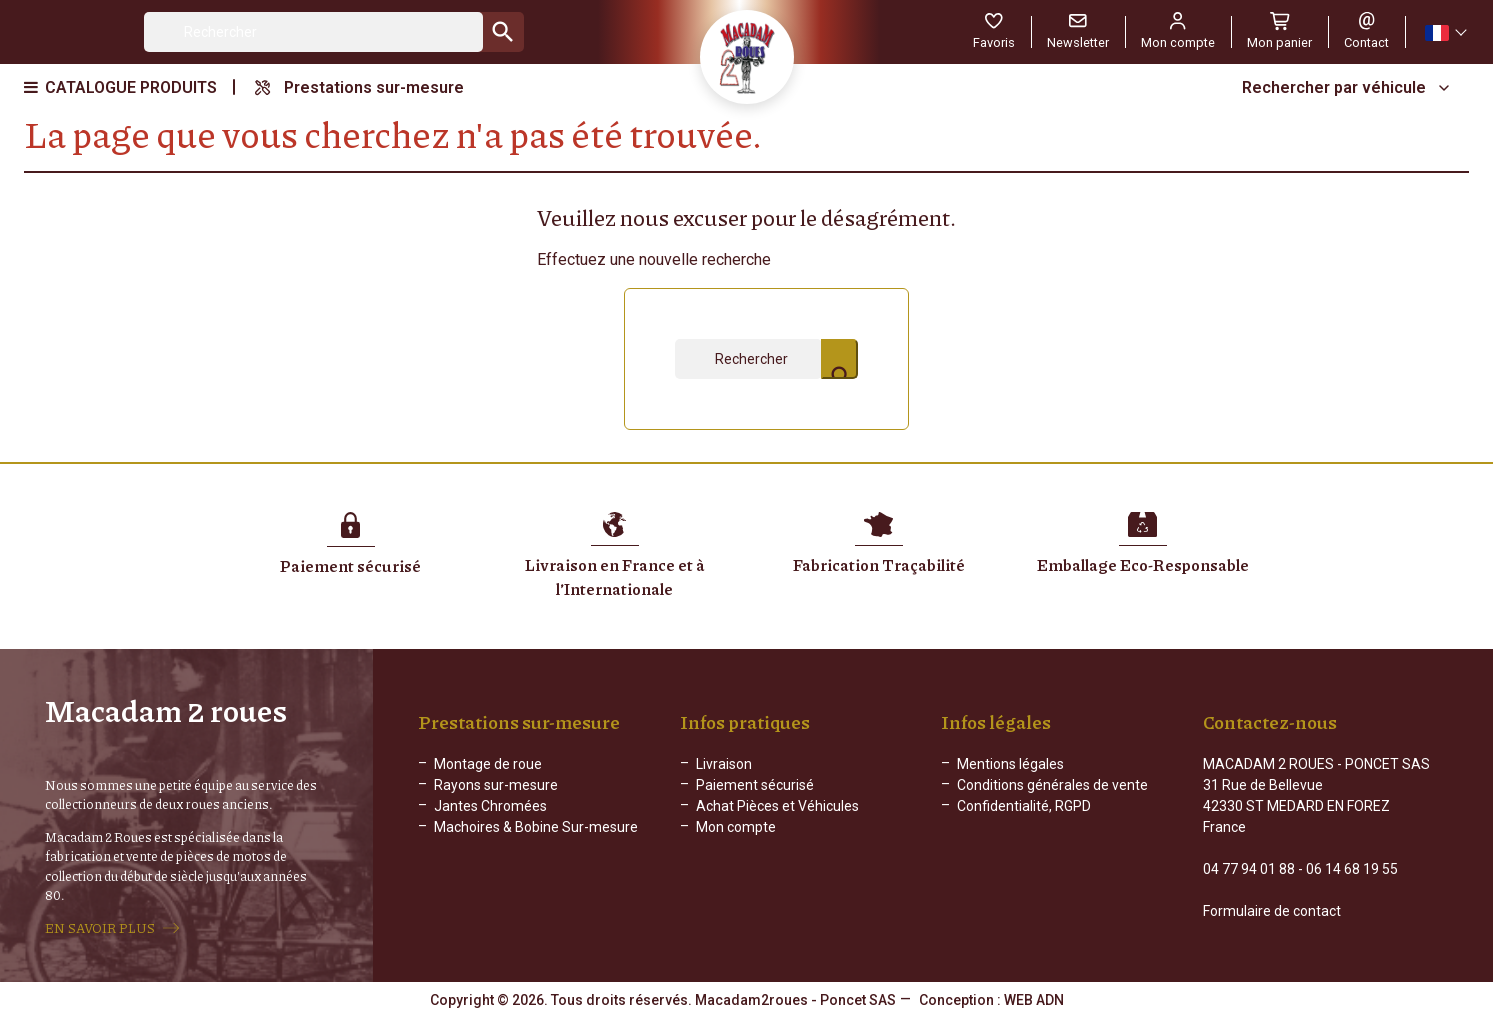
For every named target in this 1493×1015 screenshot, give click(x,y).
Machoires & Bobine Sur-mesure (536, 827)
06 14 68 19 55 (1352, 869)
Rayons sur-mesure (496, 785)
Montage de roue (488, 764)
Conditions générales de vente (1052, 785)
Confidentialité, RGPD (1024, 806)
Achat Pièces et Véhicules (777, 806)
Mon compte (736, 827)
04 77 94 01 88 (1249, 869)
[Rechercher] (313, 32)
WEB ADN (1034, 1000)
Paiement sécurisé (755, 785)
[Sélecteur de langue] (1445, 32)
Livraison (724, 764)
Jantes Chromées (490, 806)
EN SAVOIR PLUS (100, 928)
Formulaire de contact (1272, 911)
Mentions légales (1010, 764)
